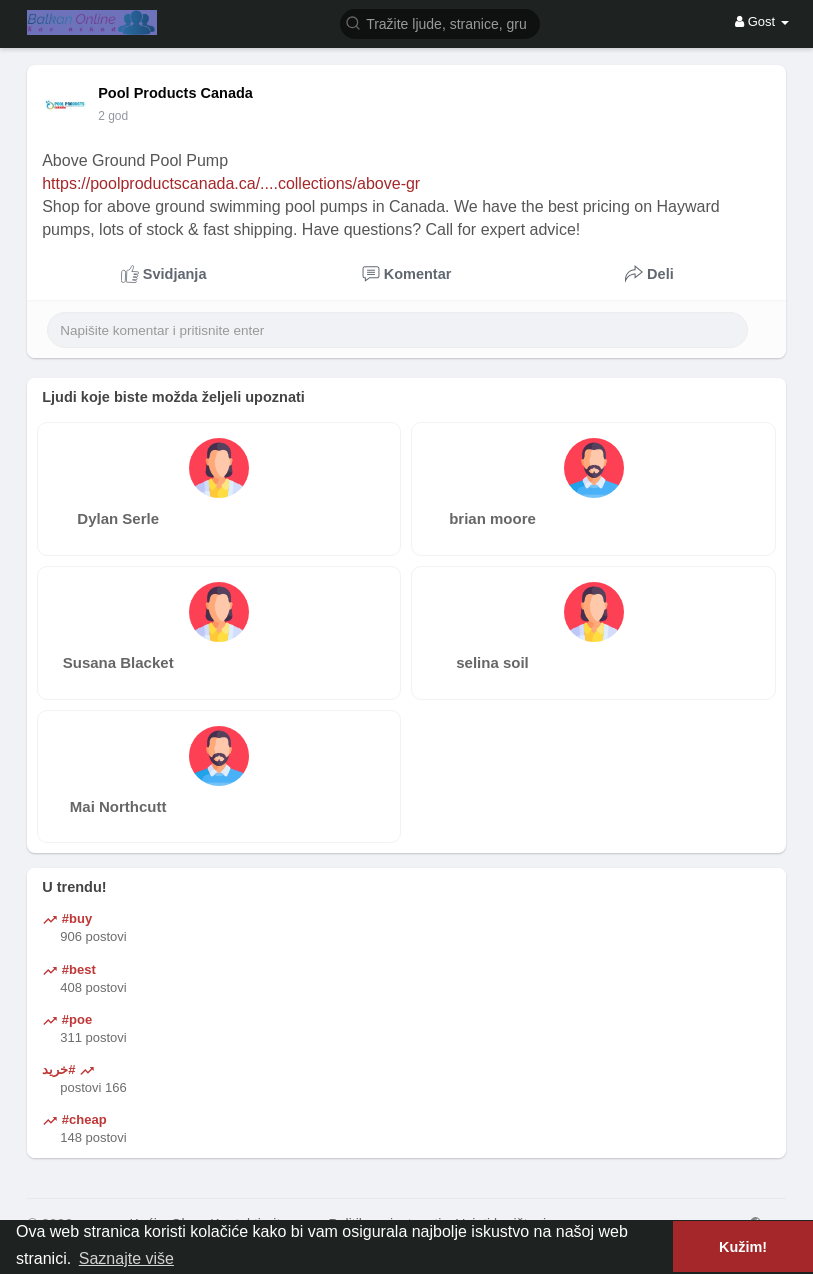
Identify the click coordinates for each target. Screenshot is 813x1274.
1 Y (107, 116)
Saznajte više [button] (126, 1258)
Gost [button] (762, 21)
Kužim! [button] (743, 1247)
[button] (440, 22)
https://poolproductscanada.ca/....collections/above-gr (231, 183)
